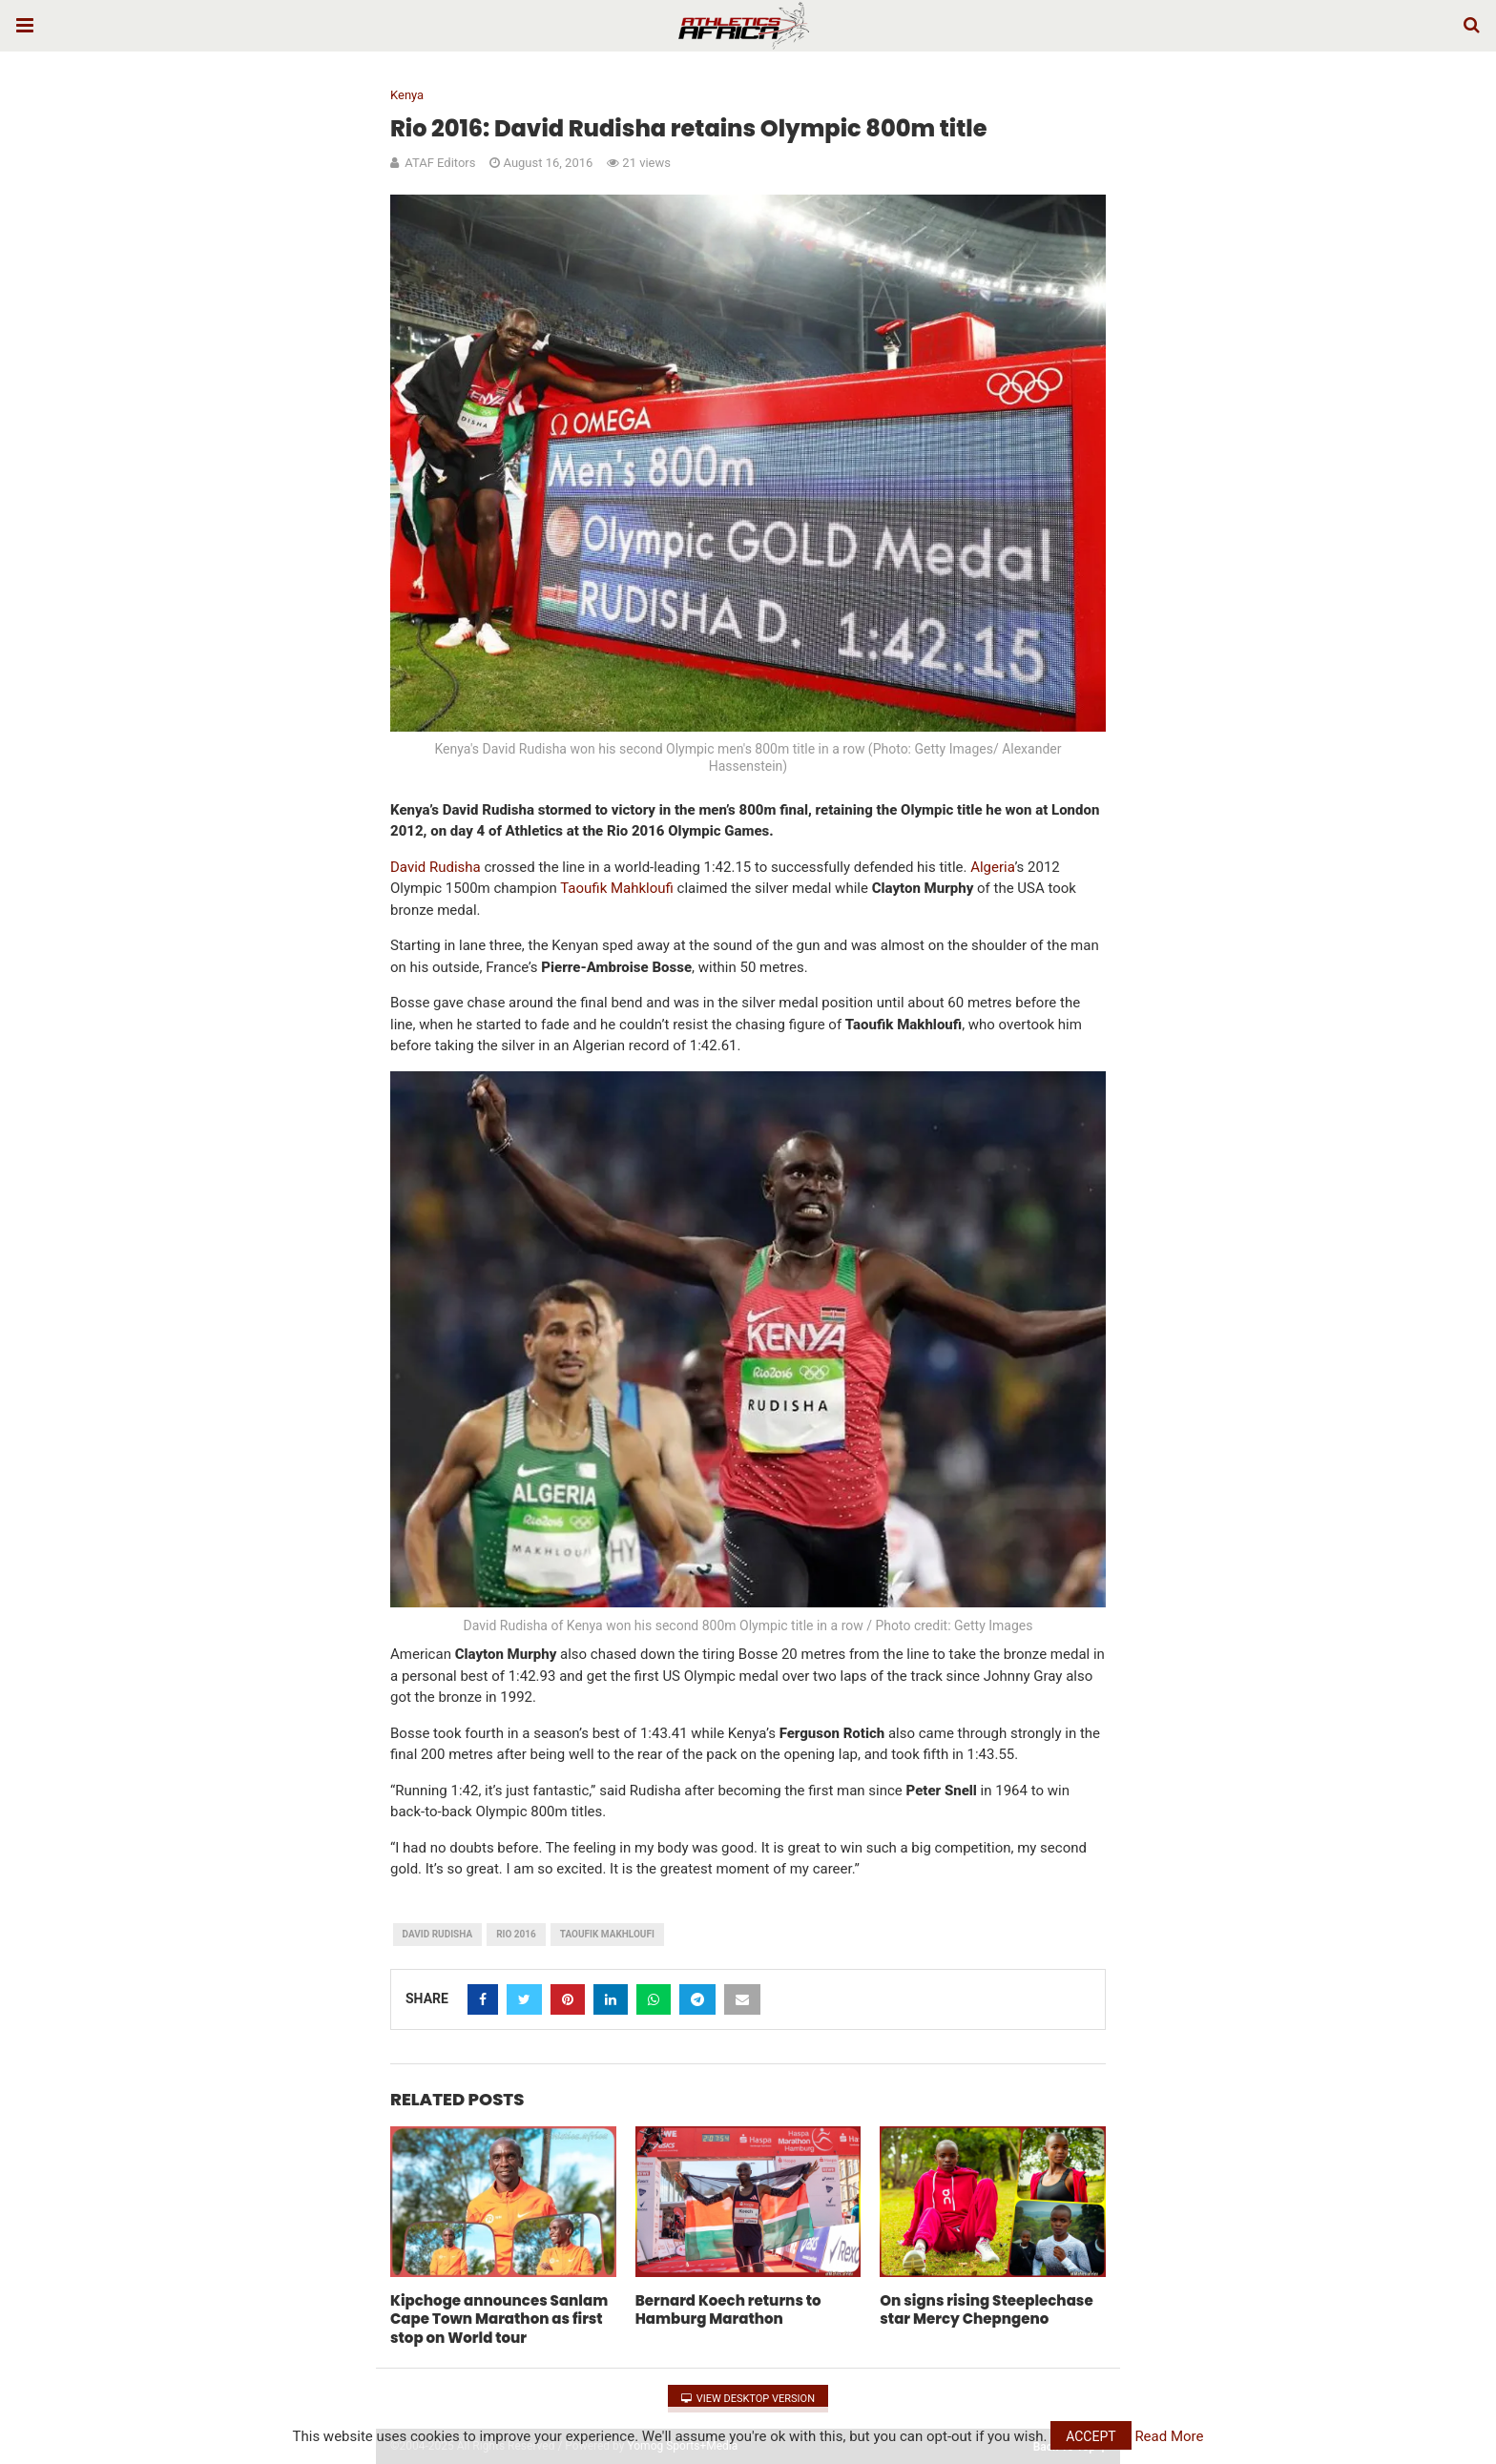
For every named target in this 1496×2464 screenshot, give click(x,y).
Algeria (992, 867)
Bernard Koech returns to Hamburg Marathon (728, 2309)
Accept (1090, 2436)
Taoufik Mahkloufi (617, 888)
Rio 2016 (516, 1934)
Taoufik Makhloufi (607, 1934)
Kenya (407, 95)
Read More (1168, 2436)
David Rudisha (435, 867)
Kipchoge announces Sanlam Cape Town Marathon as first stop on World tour (499, 2319)
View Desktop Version (748, 2398)
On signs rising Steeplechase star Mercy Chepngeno (986, 2309)
